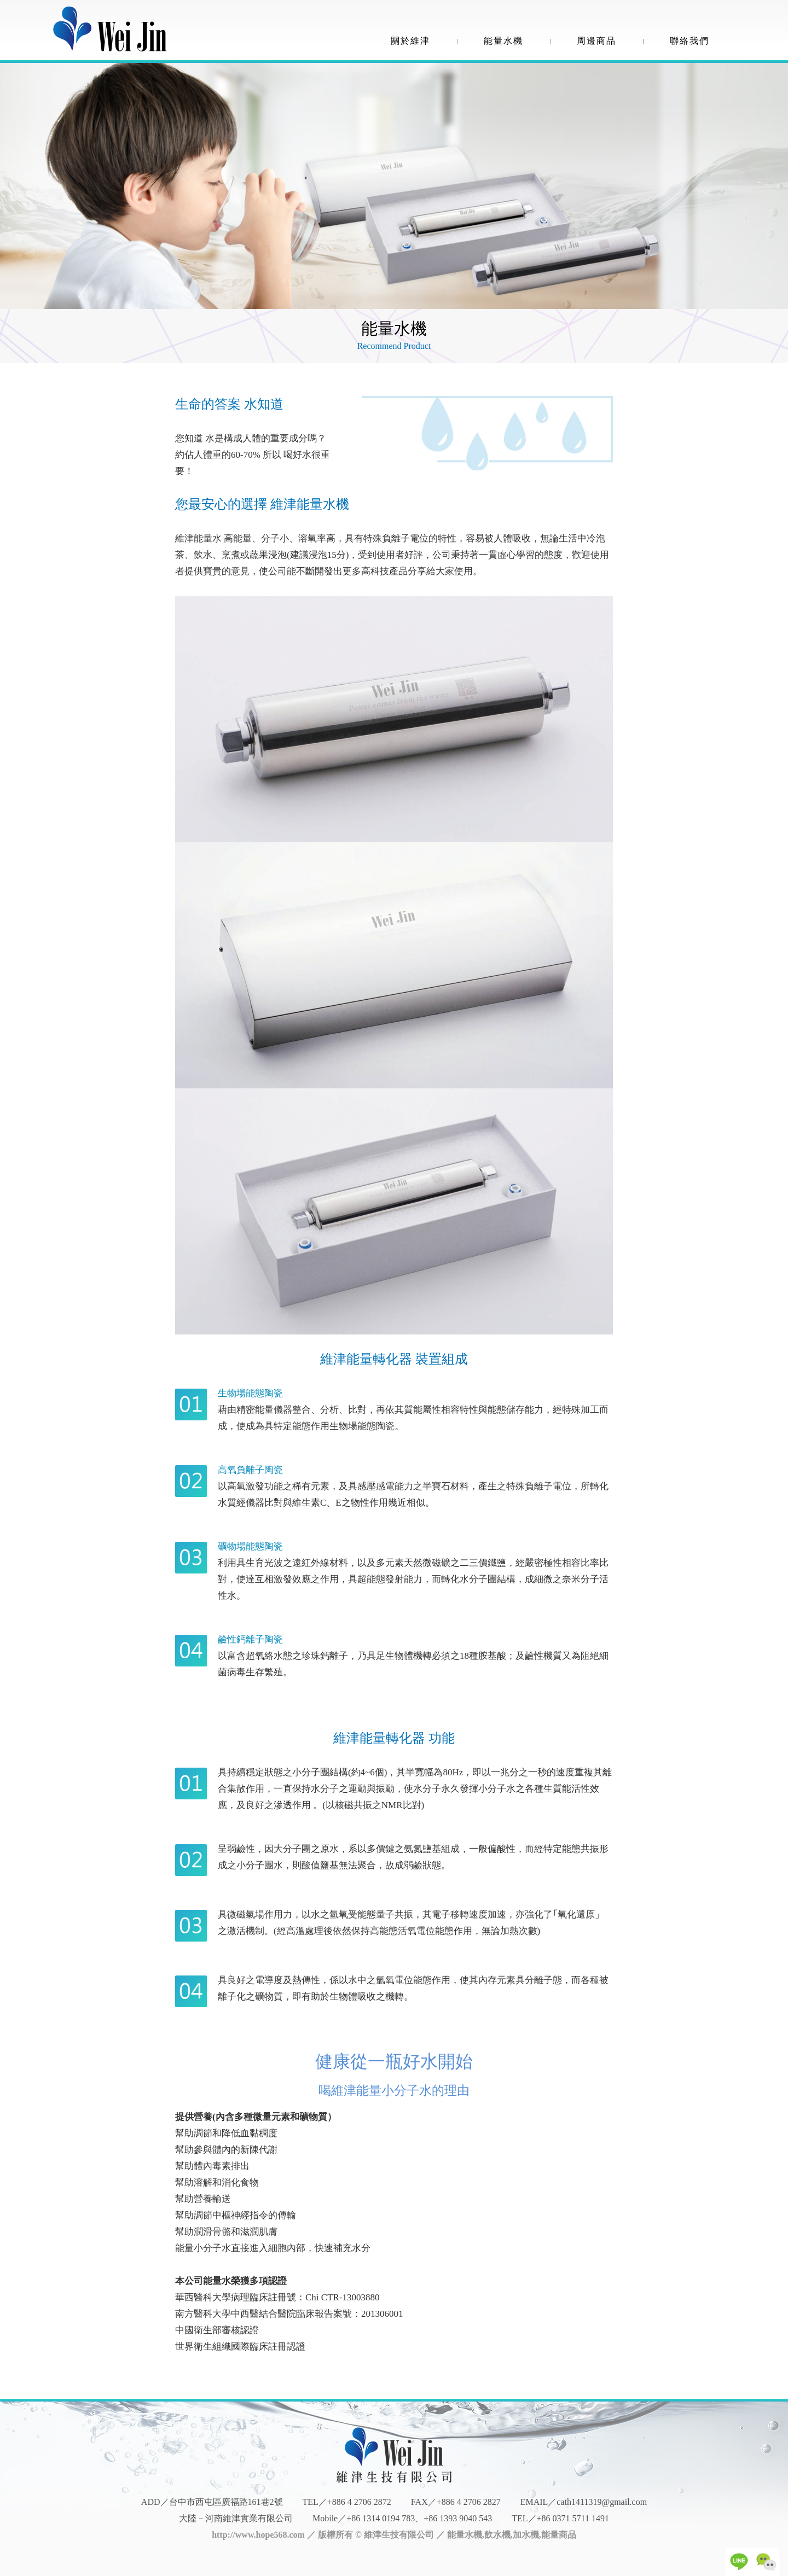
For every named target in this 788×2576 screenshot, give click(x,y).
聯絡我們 (689, 40)
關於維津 (410, 40)
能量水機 (503, 40)
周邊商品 (596, 40)
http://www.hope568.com (258, 2534)
